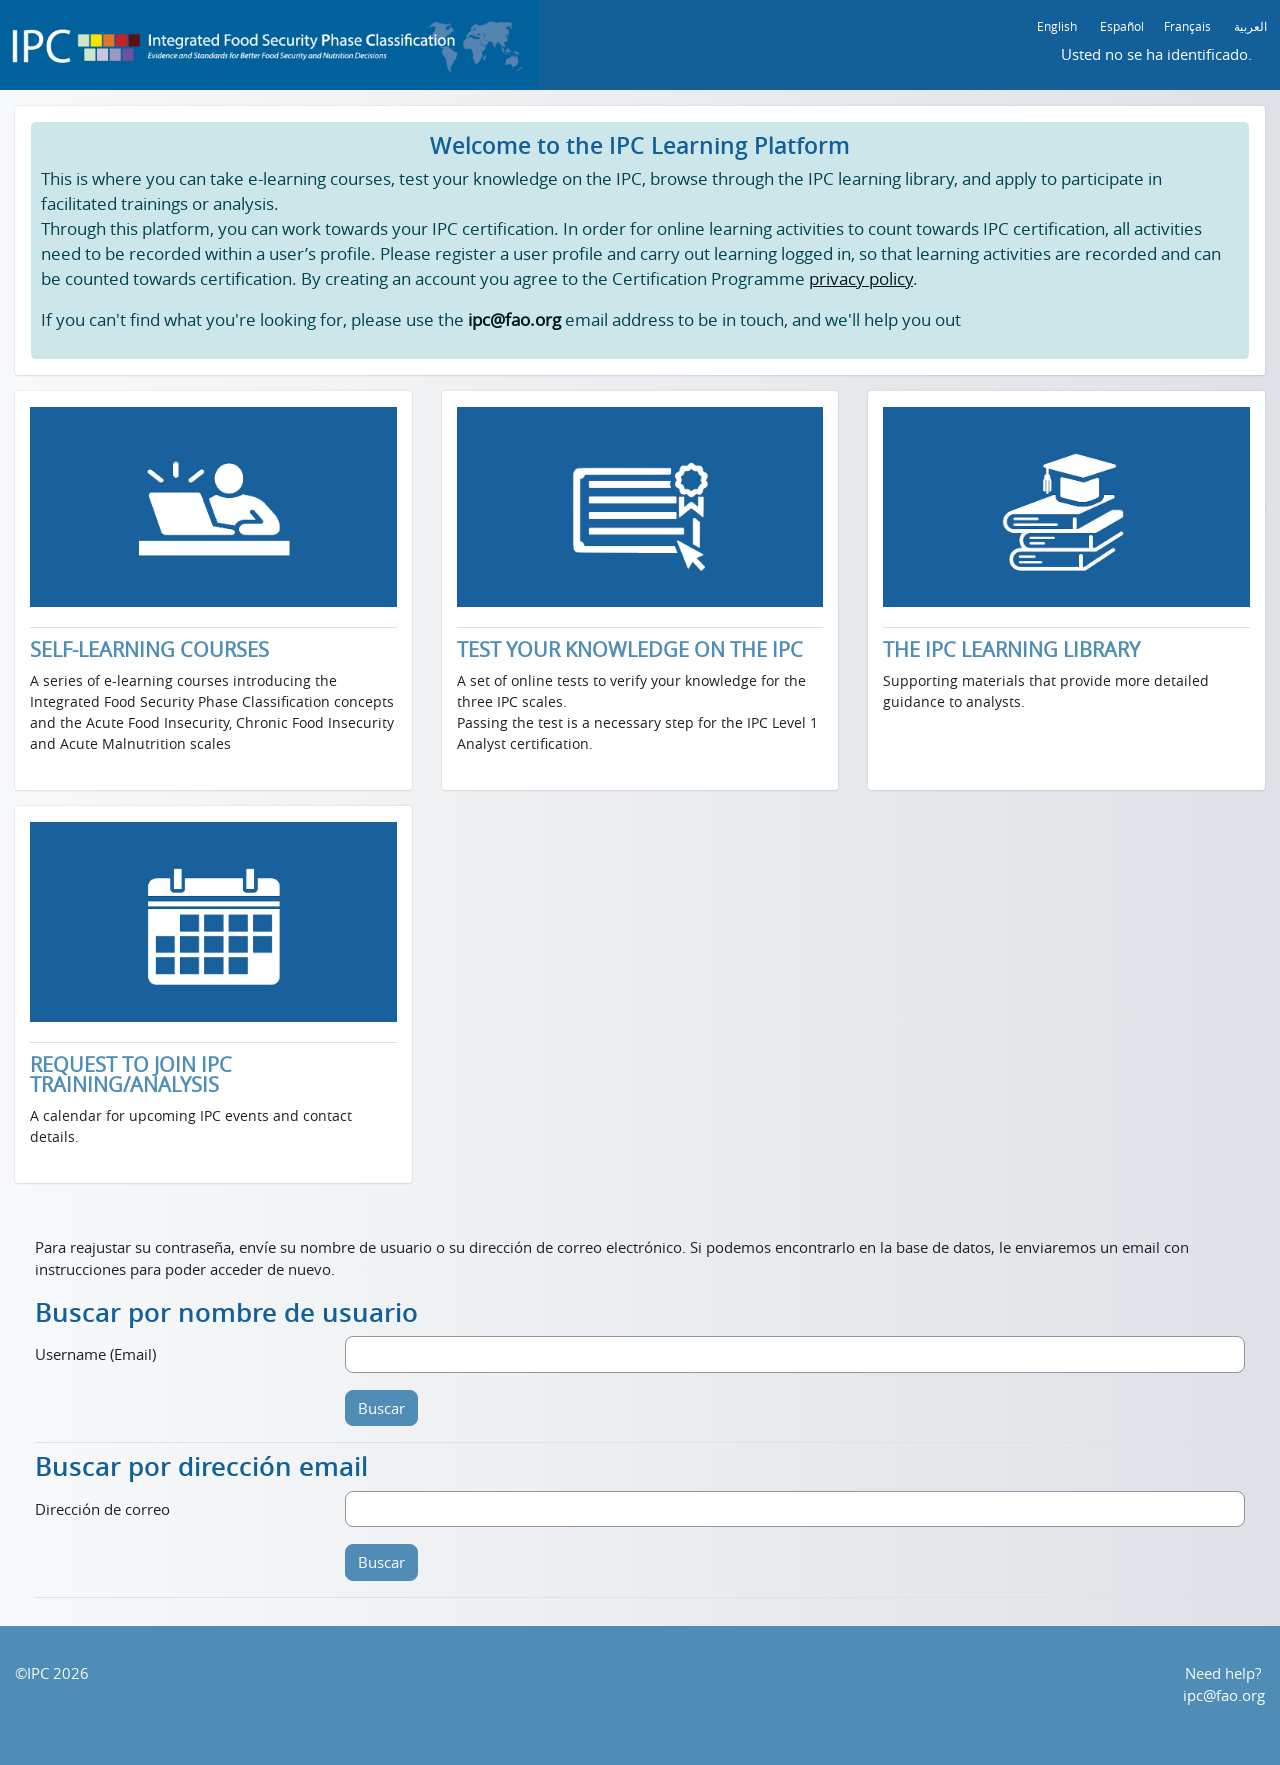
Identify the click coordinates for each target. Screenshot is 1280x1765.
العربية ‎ (1252, 26)
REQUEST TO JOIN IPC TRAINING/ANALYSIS (131, 1075)
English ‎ (1058, 26)
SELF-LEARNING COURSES (149, 650)
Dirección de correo (102, 1509)
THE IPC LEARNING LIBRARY (1011, 650)
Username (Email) (95, 1354)
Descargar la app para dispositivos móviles (640, 1738)
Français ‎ (1189, 26)
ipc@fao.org (1224, 1695)
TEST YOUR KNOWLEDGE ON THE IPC (630, 650)
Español (1122, 26)
